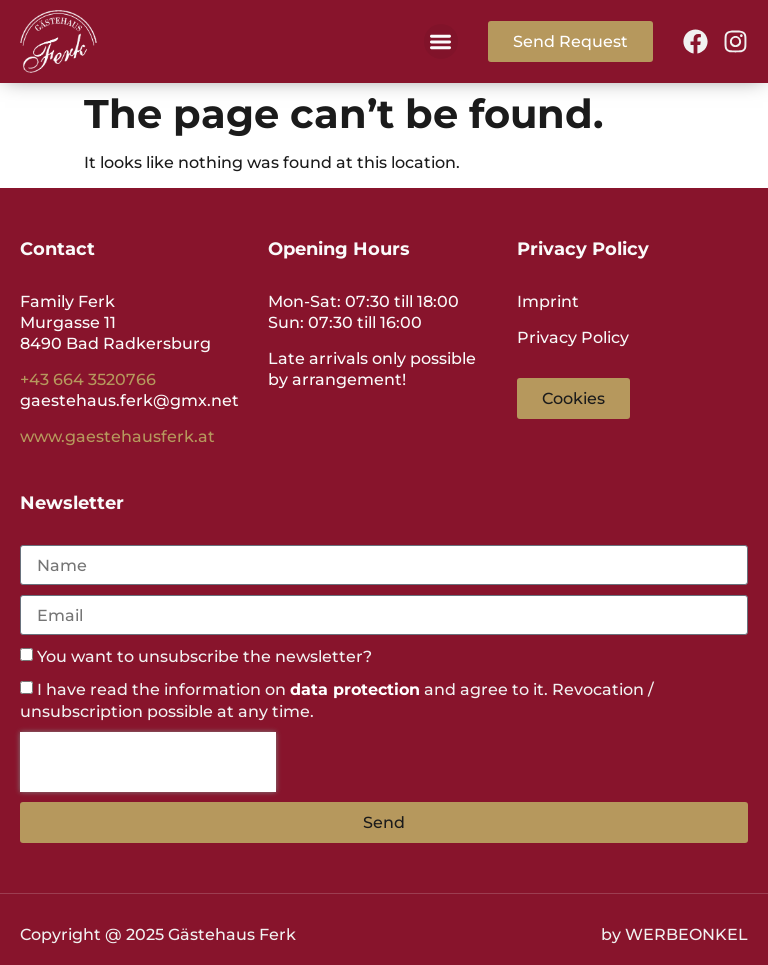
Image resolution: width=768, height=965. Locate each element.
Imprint (548, 301)
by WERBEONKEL (674, 934)
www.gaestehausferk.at (117, 436)
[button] (441, 41)
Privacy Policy (573, 337)
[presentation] (148, 762)
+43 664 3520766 (88, 379)
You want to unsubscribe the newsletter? (204, 657)
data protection (355, 689)
